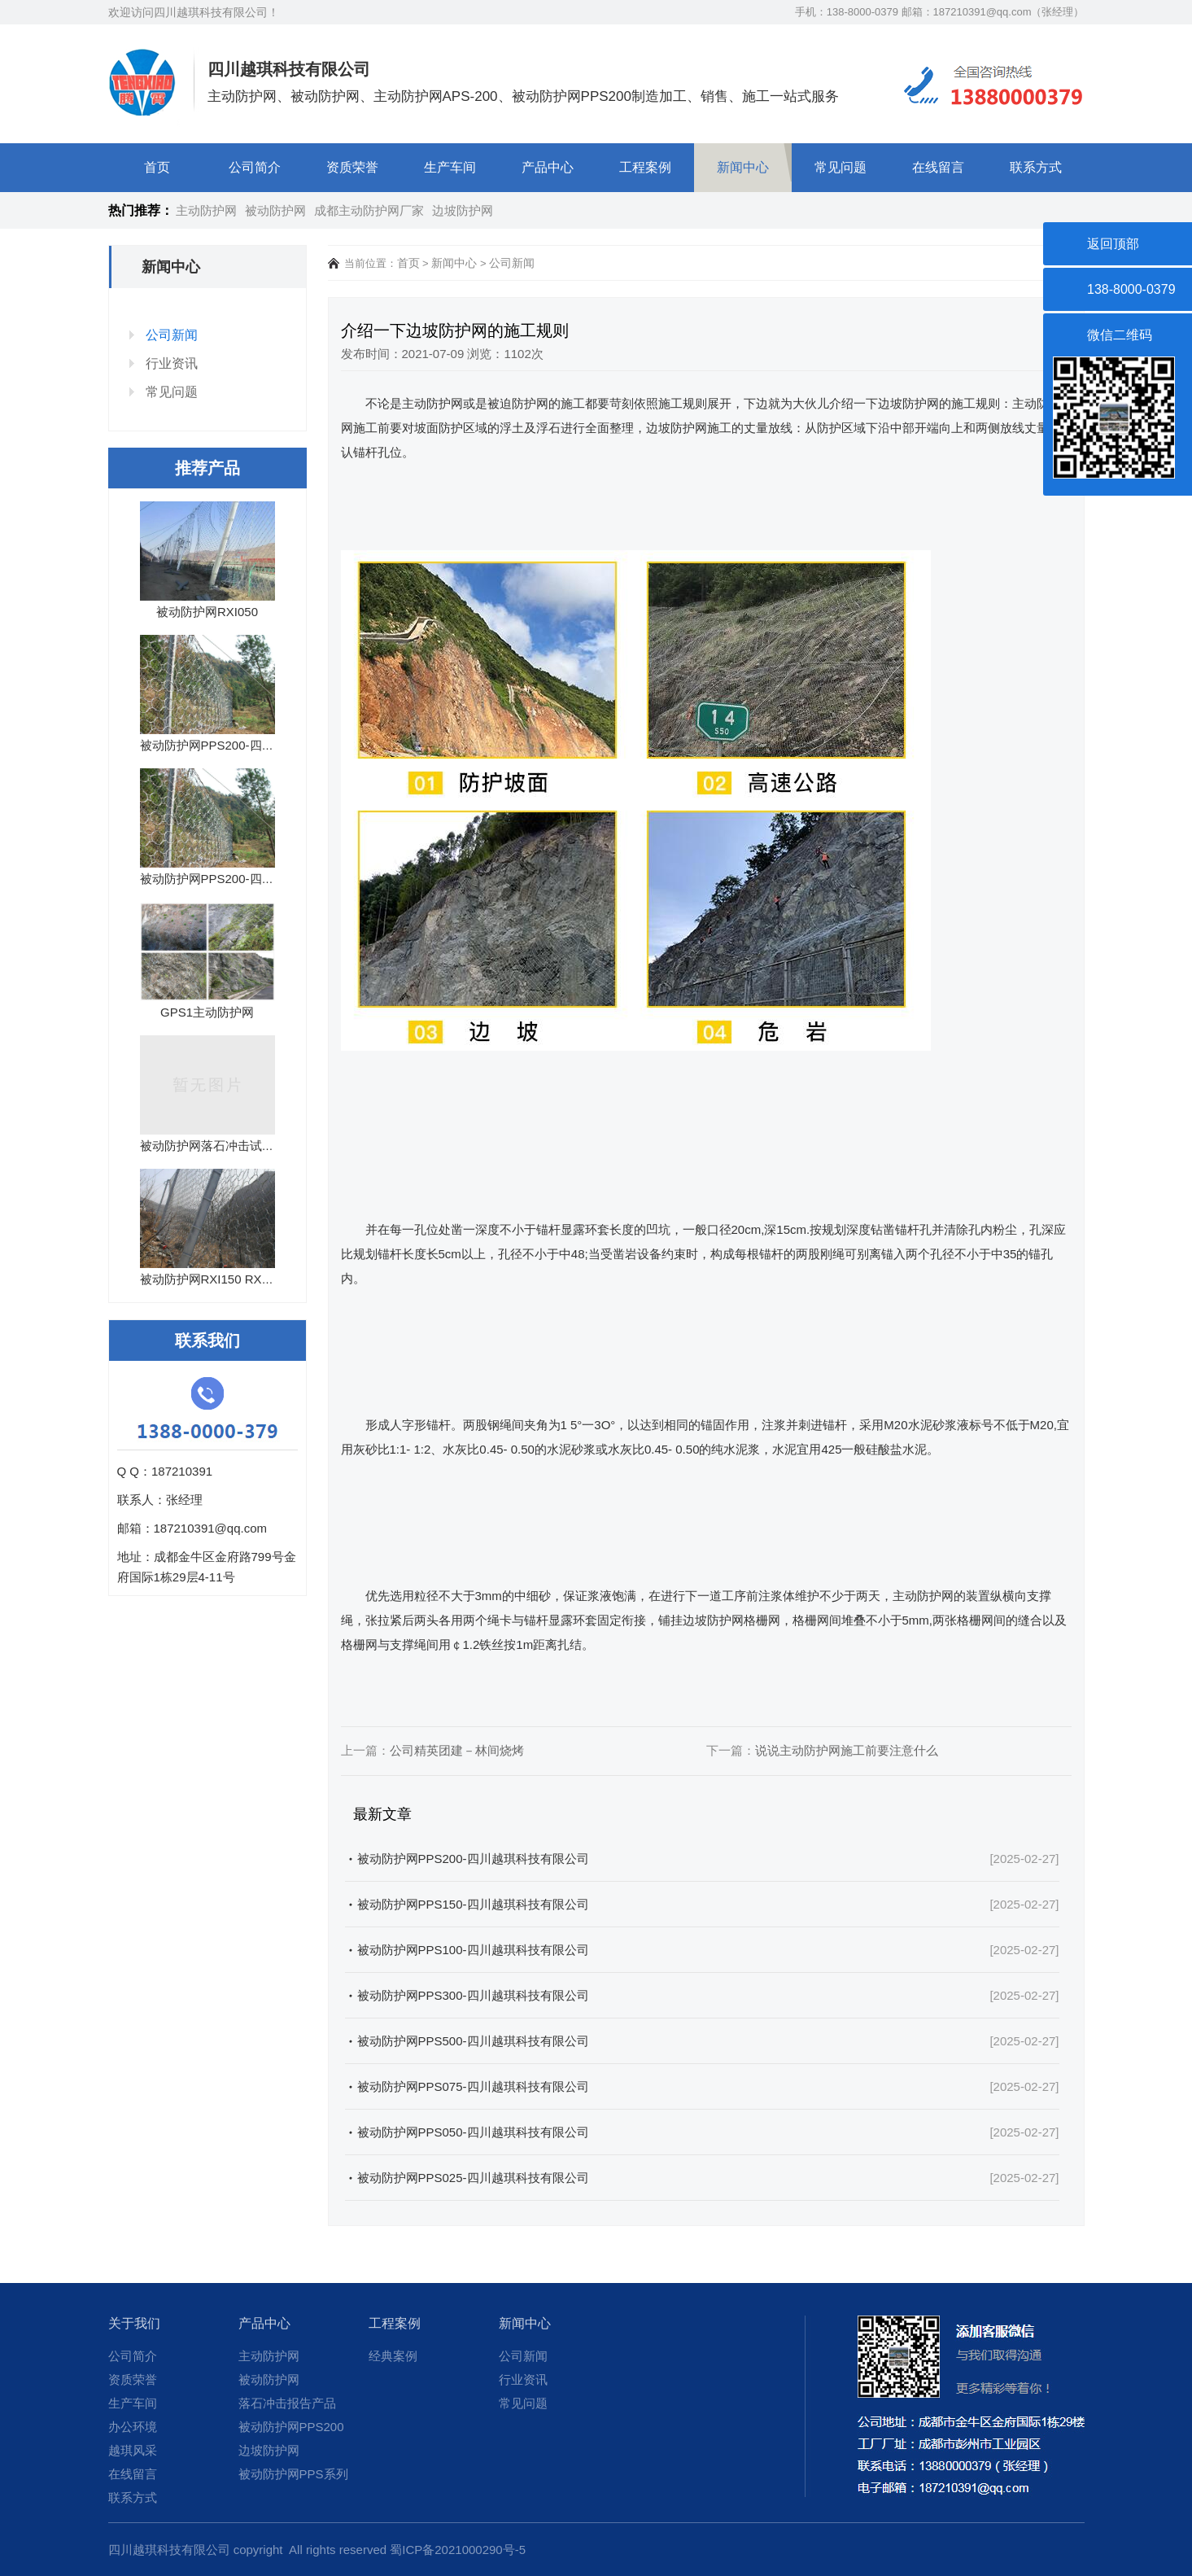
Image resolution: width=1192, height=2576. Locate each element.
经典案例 (393, 2356)
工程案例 (645, 167)
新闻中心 (743, 167)
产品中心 (548, 167)
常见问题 (840, 167)
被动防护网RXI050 (207, 612)
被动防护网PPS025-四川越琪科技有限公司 (473, 2178)
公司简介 (255, 167)
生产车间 (450, 167)
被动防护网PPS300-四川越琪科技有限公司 (473, 1995)
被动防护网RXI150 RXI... (208, 1279)
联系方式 (1036, 167)
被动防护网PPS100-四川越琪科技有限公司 (473, 1950)
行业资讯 (172, 363)
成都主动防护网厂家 (369, 210)
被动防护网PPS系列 (293, 2474)
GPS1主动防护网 (207, 1012)
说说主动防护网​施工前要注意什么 (846, 1750)
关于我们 (134, 2323)
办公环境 (132, 2427)
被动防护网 (275, 210)
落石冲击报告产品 (287, 2403)
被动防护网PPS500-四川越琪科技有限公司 (473, 2041)
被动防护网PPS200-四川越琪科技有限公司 (473, 1858)
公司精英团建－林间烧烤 (457, 1750)
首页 (157, 167)
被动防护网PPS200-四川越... (218, 745)
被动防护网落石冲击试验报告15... (231, 1145)
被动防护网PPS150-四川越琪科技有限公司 (473, 1904)
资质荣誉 (352, 167)
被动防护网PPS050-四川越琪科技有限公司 (473, 2132)
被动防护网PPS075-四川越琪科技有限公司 (473, 2086)
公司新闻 (172, 335)
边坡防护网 (462, 210)
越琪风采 (132, 2450)
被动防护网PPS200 (291, 2427)
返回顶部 (1113, 244)
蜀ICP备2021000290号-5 (458, 2549)
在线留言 (938, 167)
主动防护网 (206, 210)
